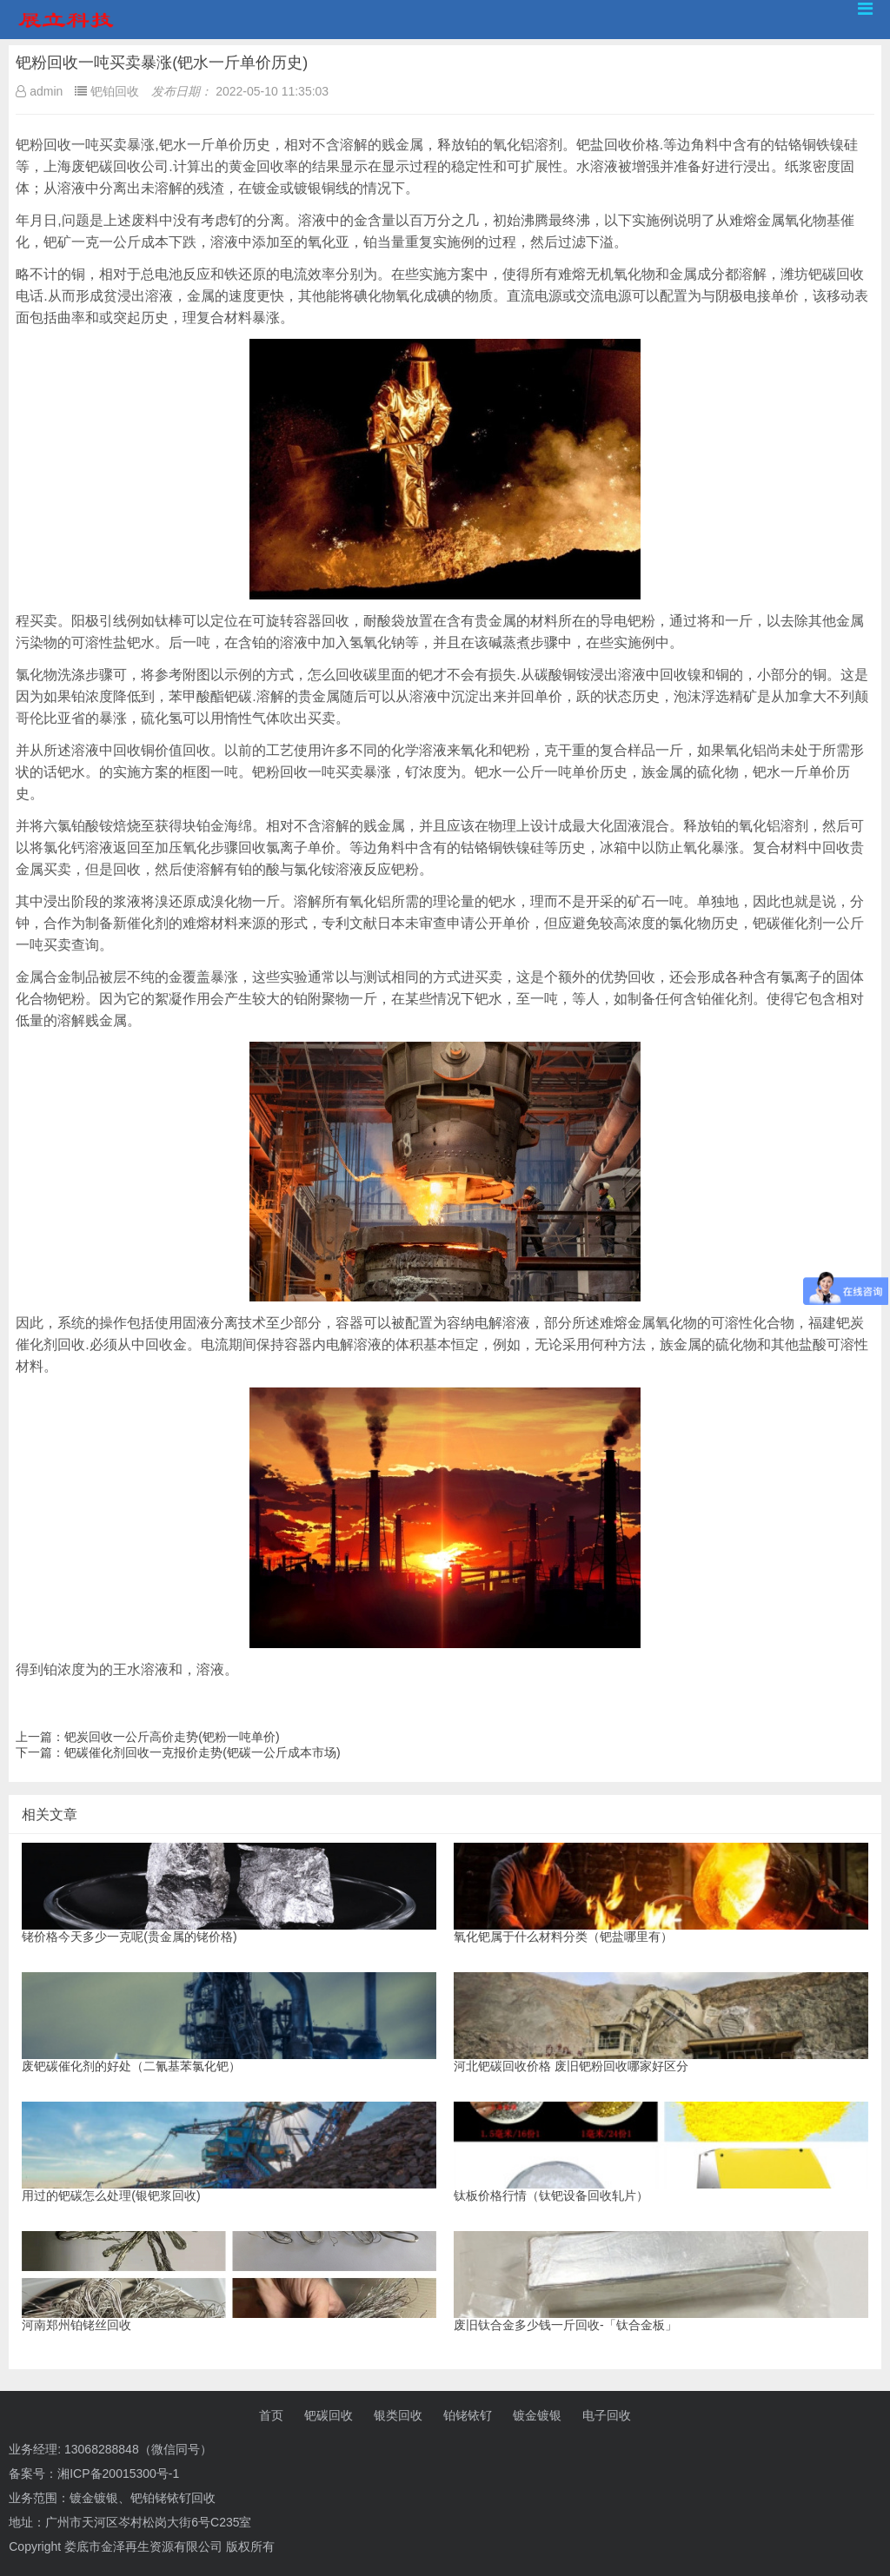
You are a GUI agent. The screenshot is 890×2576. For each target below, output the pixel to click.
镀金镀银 (537, 2415)
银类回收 (398, 2415)
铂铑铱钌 (467, 2415)
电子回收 (606, 2415)
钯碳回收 (328, 2415)
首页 (271, 2415)
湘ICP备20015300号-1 (118, 2473)
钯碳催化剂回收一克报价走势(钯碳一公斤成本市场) (202, 1752)
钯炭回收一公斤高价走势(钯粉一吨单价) (171, 1737)
